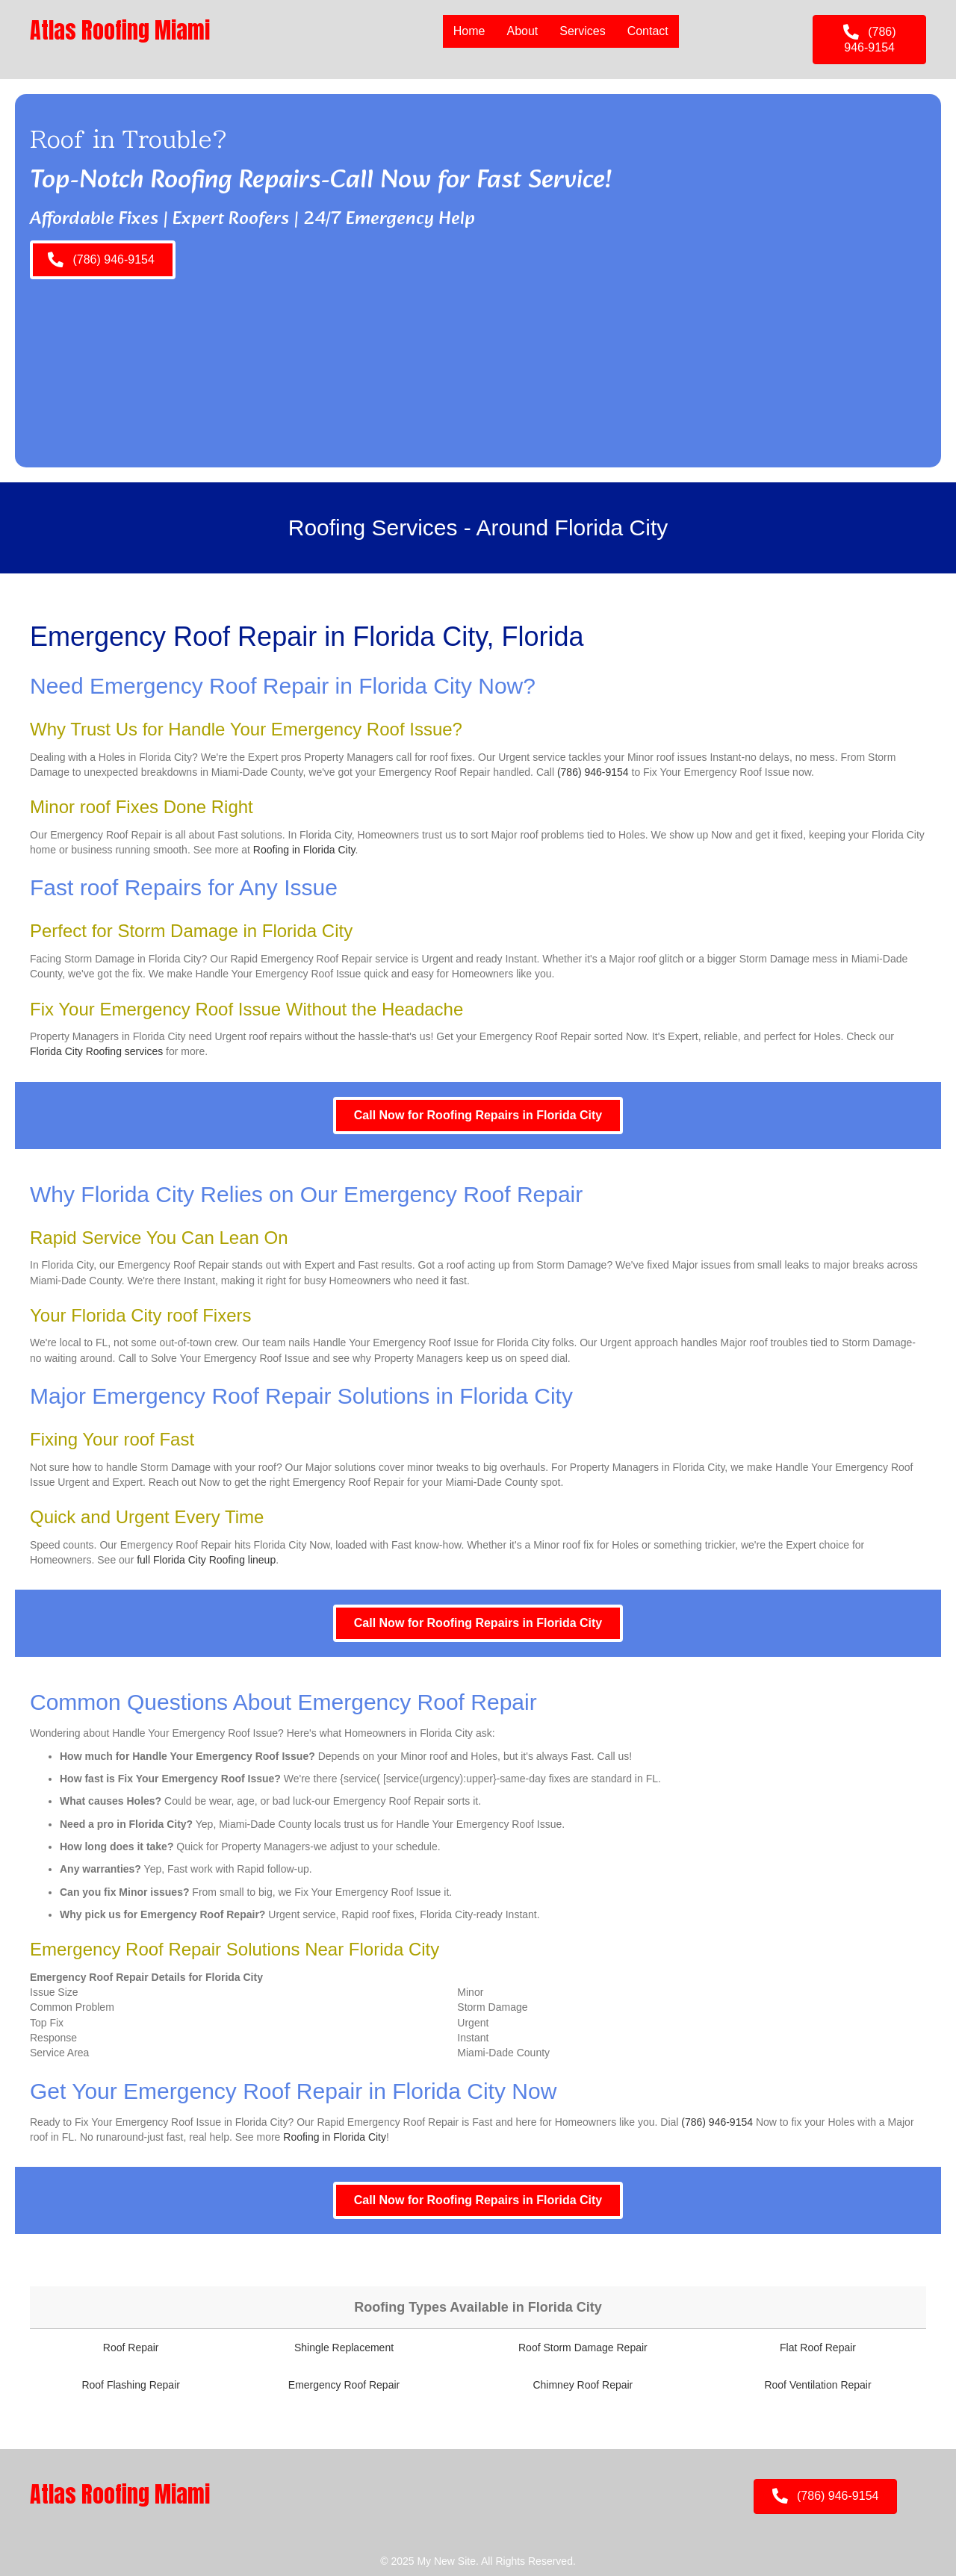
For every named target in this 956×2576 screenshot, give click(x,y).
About (522, 31)
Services (582, 31)
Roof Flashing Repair (130, 2385)
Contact (647, 31)
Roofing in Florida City (304, 850)
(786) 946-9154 (593, 772)
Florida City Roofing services (96, 1051)
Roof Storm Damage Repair (583, 2347)
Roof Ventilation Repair (817, 2385)
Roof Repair (131, 2347)
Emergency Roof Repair (344, 2385)
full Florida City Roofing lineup (206, 1560)
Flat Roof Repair (818, 2347)
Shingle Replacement (344, 2347)
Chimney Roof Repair (583, 2385)
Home (469, 31)
